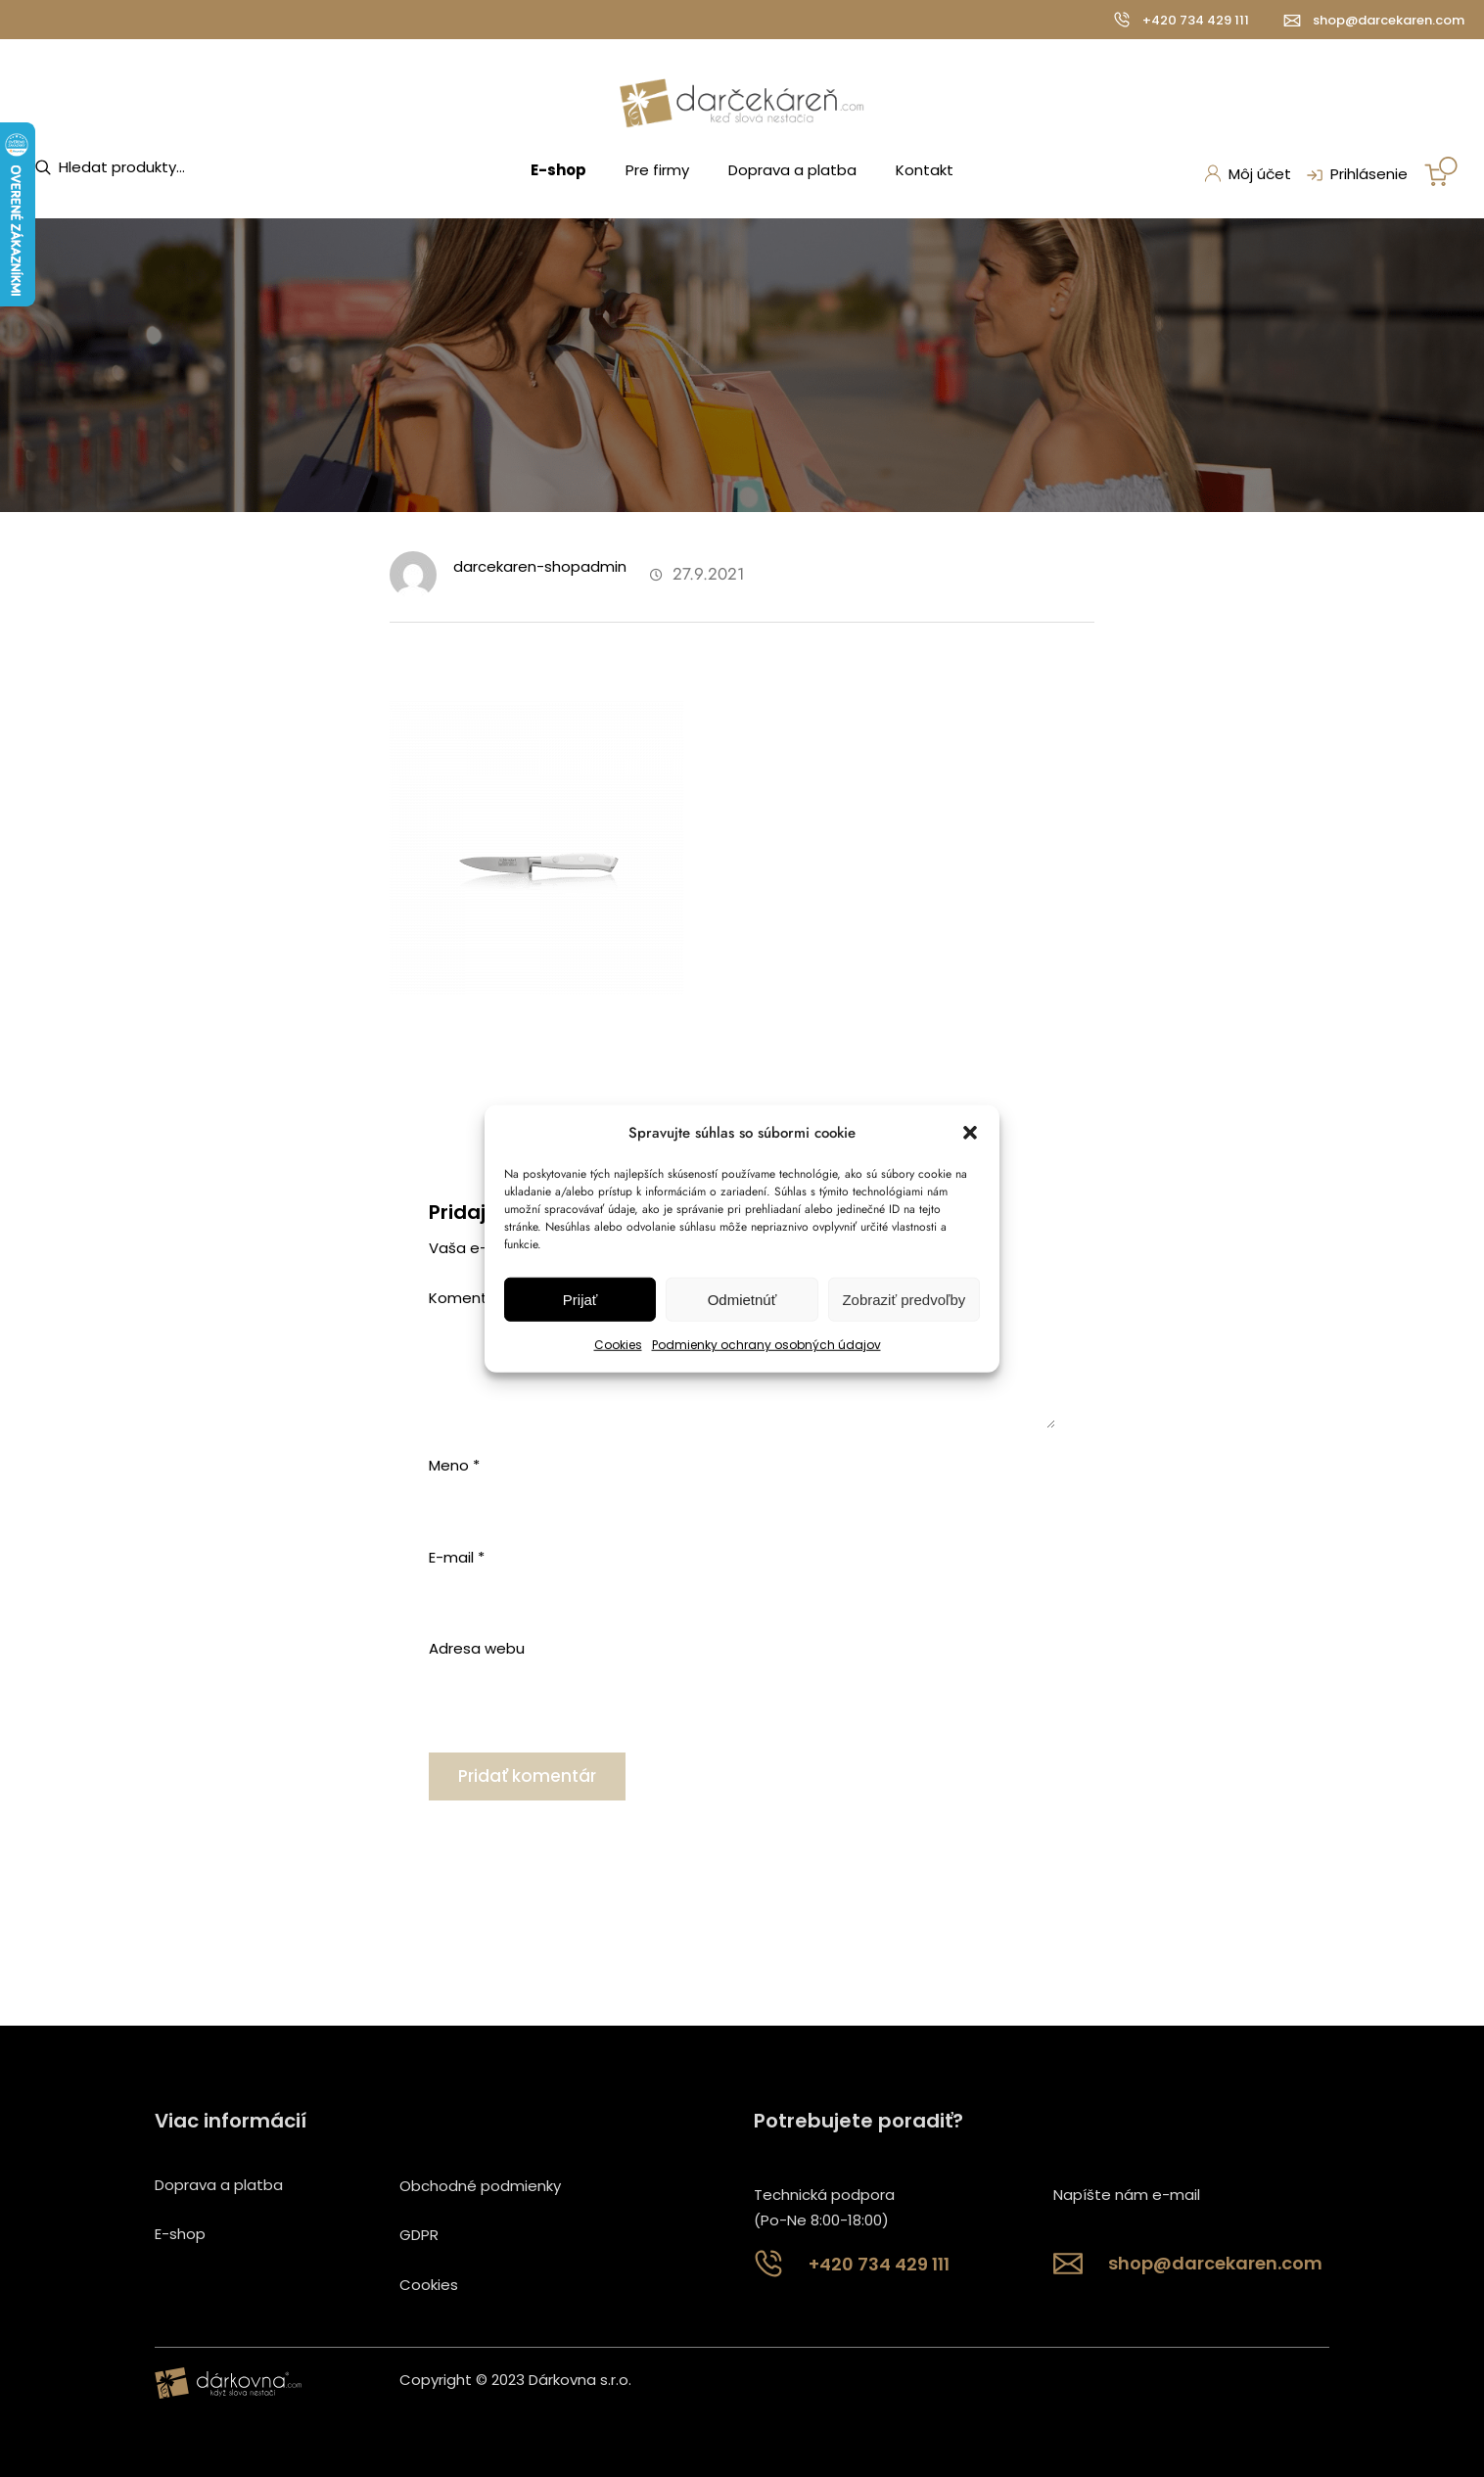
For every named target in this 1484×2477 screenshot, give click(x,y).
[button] (970, 1133)
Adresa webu (477, 1648)
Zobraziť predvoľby (903, 1299)
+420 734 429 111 (1195, 20)
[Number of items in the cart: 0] (1440, 171)
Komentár (471, 1297)
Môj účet (1247, 174)
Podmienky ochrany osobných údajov (766, 1344)
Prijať (580, 1299)
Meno (454, 1465)
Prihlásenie (1355, 175)
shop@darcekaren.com (1388, 20)
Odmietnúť (742, 1299)
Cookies (618, 1344)
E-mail (457, 1557)
